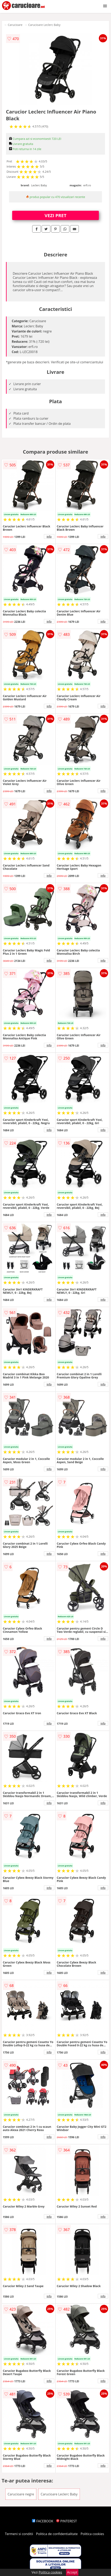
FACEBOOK (42, 2521)
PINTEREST (66, 2521)
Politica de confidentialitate (57, 2534)
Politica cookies (92, 2534)
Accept (72, 2572)
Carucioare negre (21, 2494)
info (49, 536)
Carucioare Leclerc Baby (44, 25)
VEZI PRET (55, 215)
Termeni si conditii (19, 2534)
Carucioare (15, 25)
